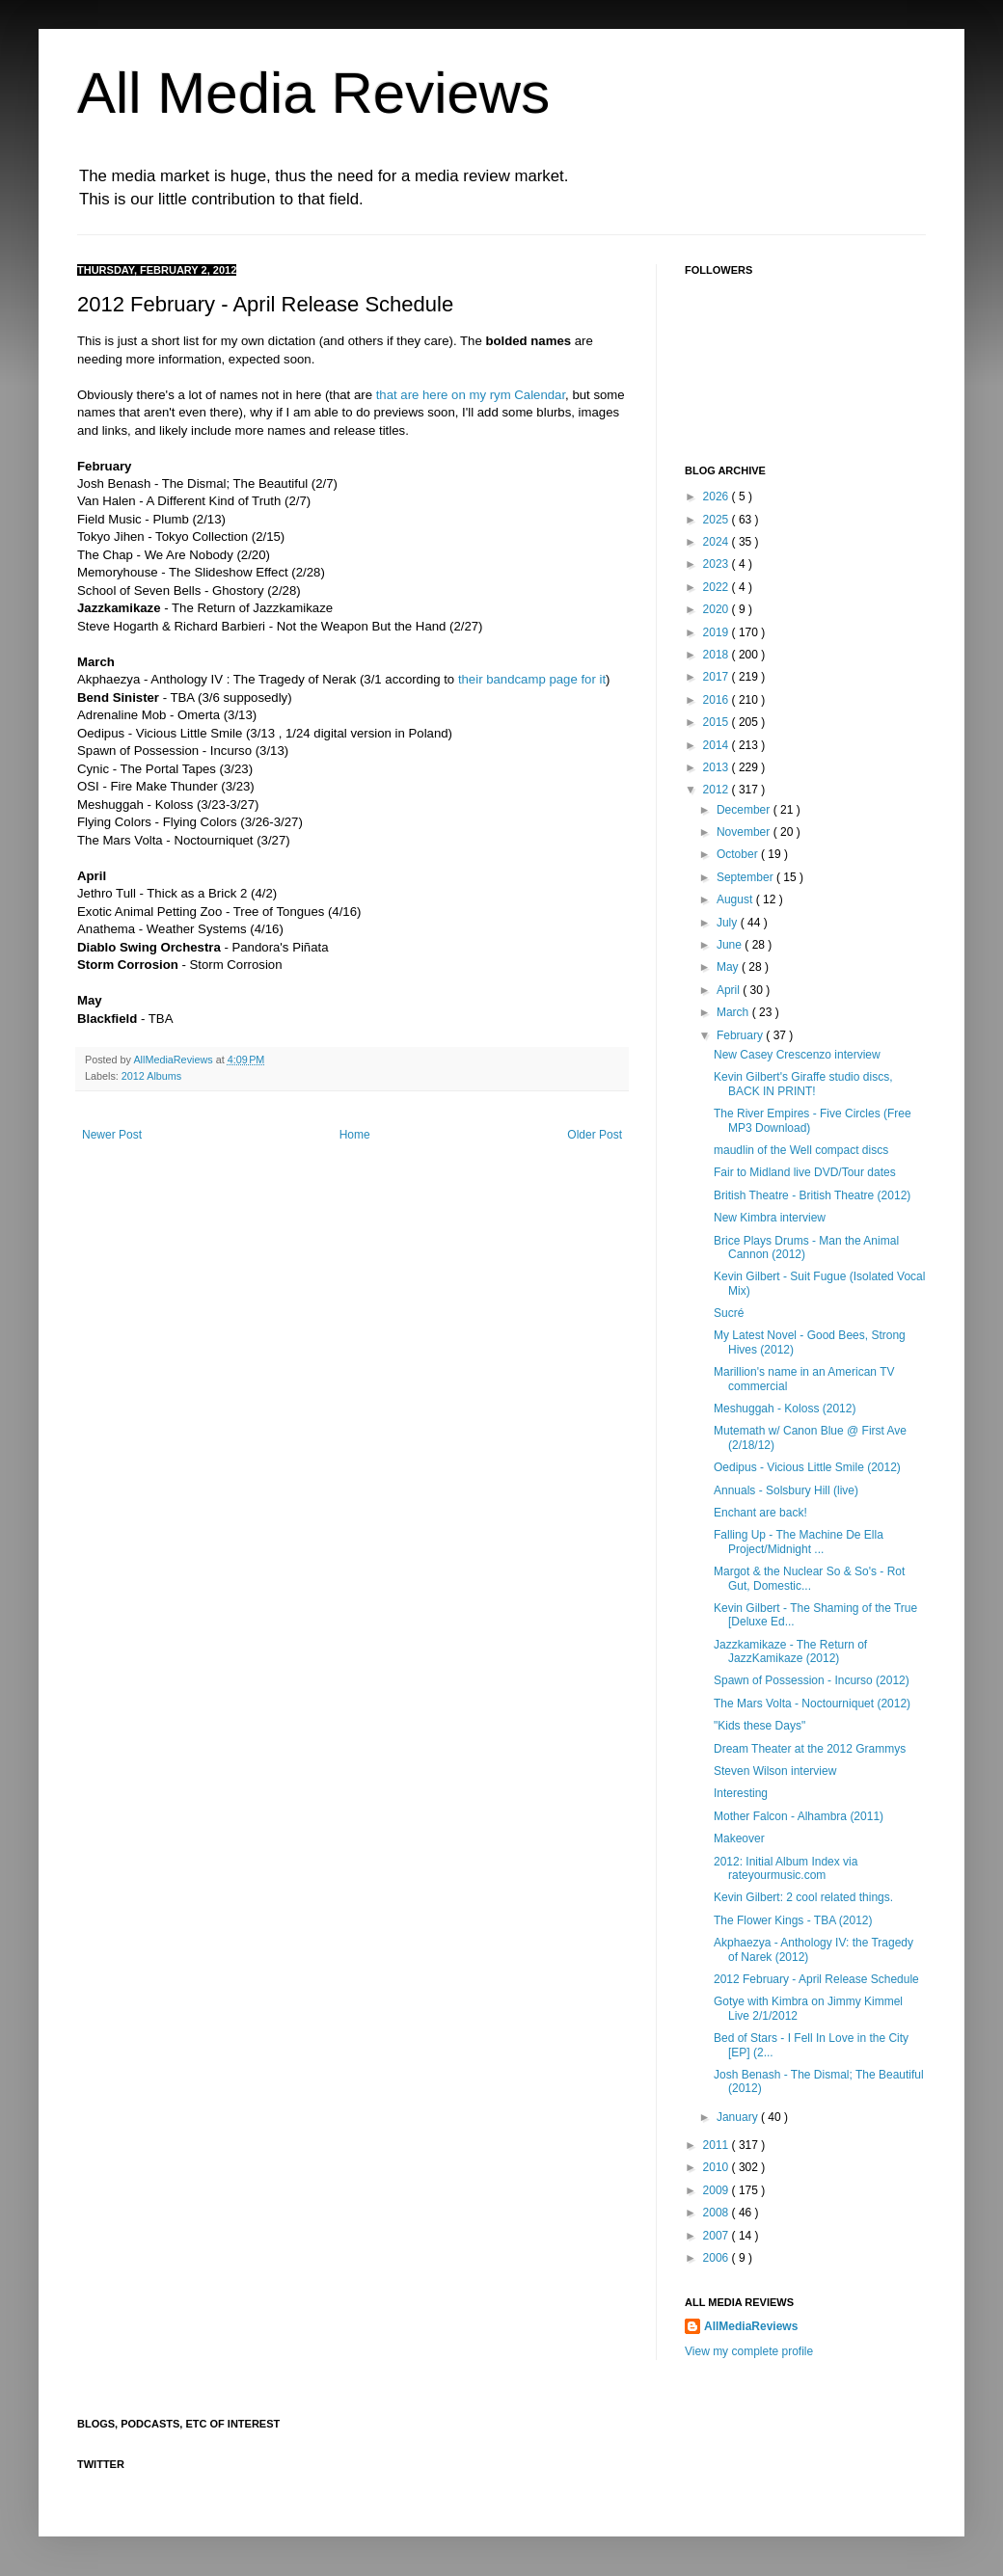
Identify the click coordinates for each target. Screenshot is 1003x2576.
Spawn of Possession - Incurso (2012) (811, 1680)
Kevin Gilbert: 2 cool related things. (803, 1897)
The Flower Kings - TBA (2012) (793, 1920)
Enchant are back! (760, 1512)
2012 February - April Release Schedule (816, 1979)
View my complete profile (749, 2351)
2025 (717, 519)
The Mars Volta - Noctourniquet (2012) (812, 1703)
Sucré (729, 1313)
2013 (717, 767)
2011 (717, 2145)
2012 (717, 789)
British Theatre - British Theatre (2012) (812, 1195)
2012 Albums (151, 1076)
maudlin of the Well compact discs (801, 1150)
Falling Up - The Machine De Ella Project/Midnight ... (798, 1541)
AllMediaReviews (174, 1059)
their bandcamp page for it (532, 679)
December (745, 810)
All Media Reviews (313, 93)
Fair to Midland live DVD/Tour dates (805, 1172)
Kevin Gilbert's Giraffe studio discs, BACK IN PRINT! (803, 1083)
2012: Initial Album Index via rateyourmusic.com (785, 1868)
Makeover (739, 1838)
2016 (717, 700)
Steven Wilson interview (775, 1771)
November (745, 832)
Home (354, 1134)
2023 (717, 564)
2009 (717, 2190)
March (734, 1012)
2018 (717, 654)
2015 (717, 722)
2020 (717, 609)
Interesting (741, 1793)
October (739, 854)
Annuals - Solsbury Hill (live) (786, 1490)
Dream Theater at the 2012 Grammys (810, 1749)
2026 (717, 496)
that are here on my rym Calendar (470, 395)
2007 (717, 2235)
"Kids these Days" (759, 1725)
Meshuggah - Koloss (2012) (784, 1408)
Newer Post (112, 1134)
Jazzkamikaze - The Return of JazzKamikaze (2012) (790, 1651)
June (731, 945)
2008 (717, 2212)
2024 (717, 542)
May (729, 967)
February (741, 1035)
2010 (717, 2167)
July (729, 922)
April (730, 990)
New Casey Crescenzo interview (797, 1054)
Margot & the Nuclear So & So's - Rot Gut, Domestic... (809, 1578)
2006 (717, 2258)
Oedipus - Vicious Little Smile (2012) (807, 1467)
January (739, 2117)
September (746, 877)
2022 (717, 587)
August (736, 899)
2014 (717, 745)
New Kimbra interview (770, 1217)
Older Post (594, 1134)
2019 (717, 632)
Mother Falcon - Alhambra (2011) (798, 1816)
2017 (717, 677)
